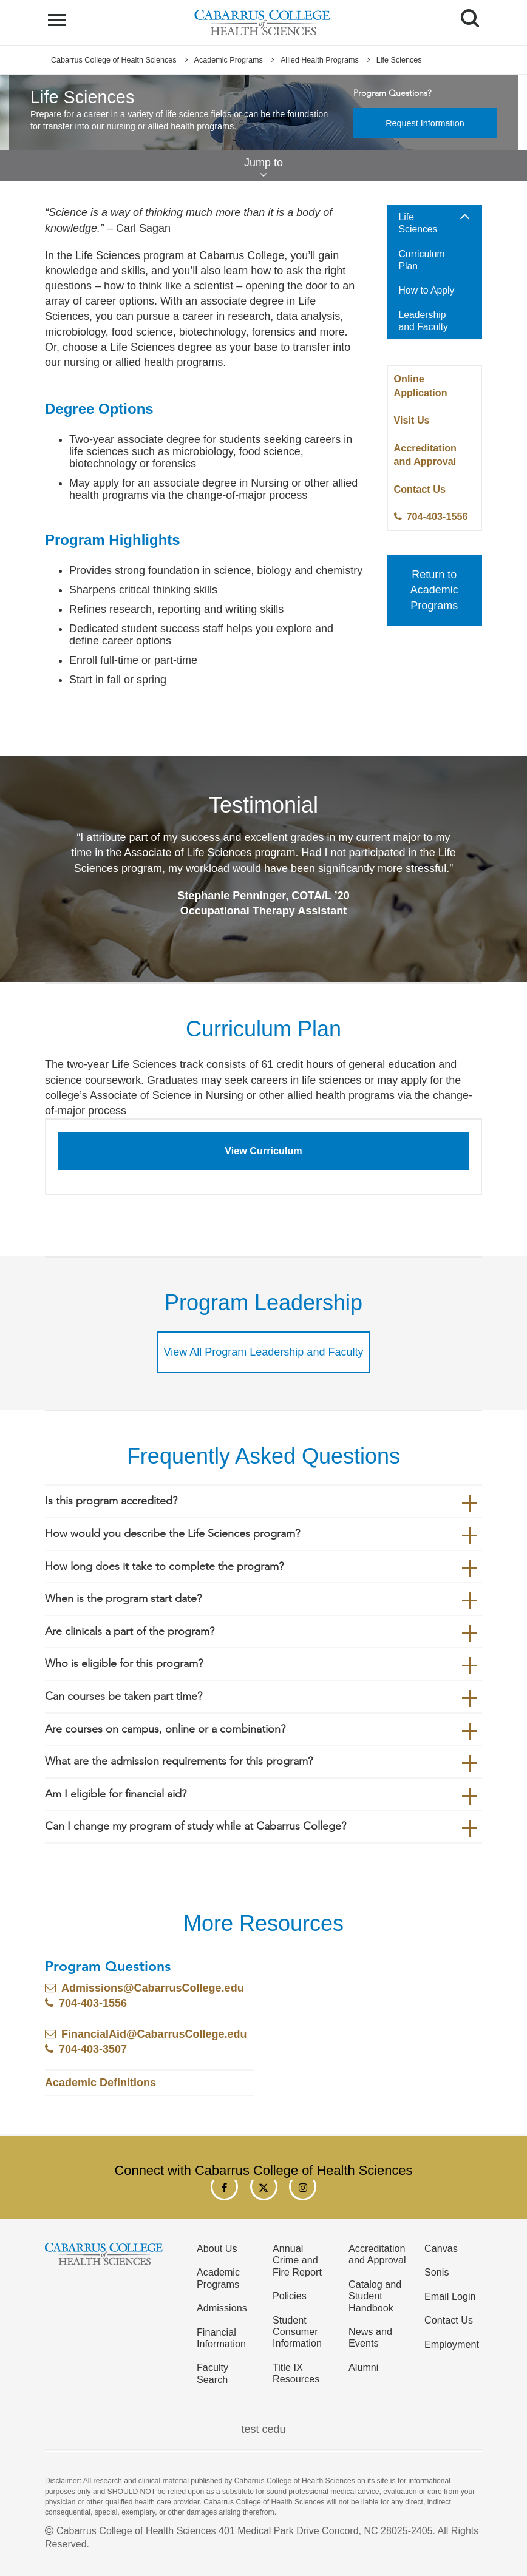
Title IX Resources (296, 2373)
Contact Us (420, 489)
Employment (451, 2344)
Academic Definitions (100, 2083)
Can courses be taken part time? (123, 1696)
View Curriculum (263, 1150)
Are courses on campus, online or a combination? (165, 1729)
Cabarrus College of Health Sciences (114, 60)
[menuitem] (435, 272)
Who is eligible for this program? (124, 1663)
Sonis (436, 2272)
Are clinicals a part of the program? (129, 1631)
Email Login (450, 2296)
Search (465, 13)
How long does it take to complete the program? (164, 1566)
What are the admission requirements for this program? (179, 1761)
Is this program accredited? (111, 1500)
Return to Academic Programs (434, 590)
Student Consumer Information (297, 2331)
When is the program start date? (123, 1598)
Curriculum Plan (422, 260)
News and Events (370, 2337)
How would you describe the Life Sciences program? (172, 1533)
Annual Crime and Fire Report (297, 2260)
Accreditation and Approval (377, 2254)
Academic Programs (228, 60)
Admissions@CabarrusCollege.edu (152, 1988)
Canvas (441, 2248)
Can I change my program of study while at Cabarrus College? (195, 1826)
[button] (464, 217)
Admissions (222, 2307)
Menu (58, 14)
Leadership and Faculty (423, 320)
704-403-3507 (93, 2049)
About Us (217, 2248)
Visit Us (412, 419)
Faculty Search (212, 2373)
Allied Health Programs (319, 60)
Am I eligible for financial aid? (115, 1793)
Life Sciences (418, 223)
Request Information (425, 123)
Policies (290, 2295)
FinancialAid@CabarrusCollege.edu (154, 2034)
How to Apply (427, 290)
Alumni (363, 2367)
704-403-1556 (437, 516)
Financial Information (221, 2338)
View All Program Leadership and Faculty (264, 1352)
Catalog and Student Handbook (374, 2296)
